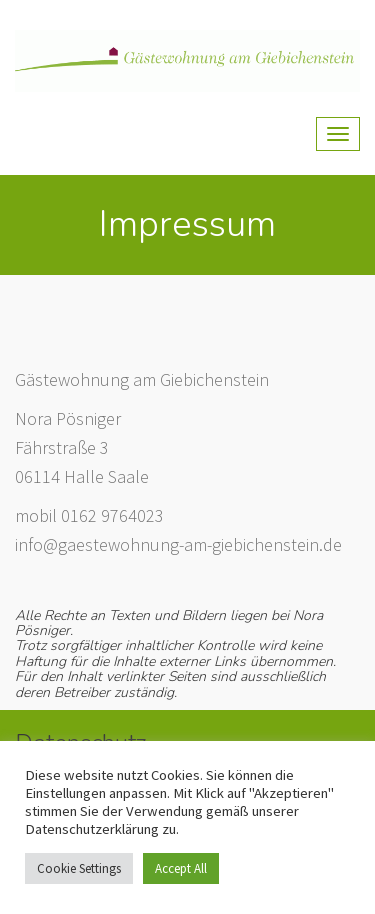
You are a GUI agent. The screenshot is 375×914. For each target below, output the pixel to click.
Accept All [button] (181, 868)
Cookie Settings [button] (79, 868)
